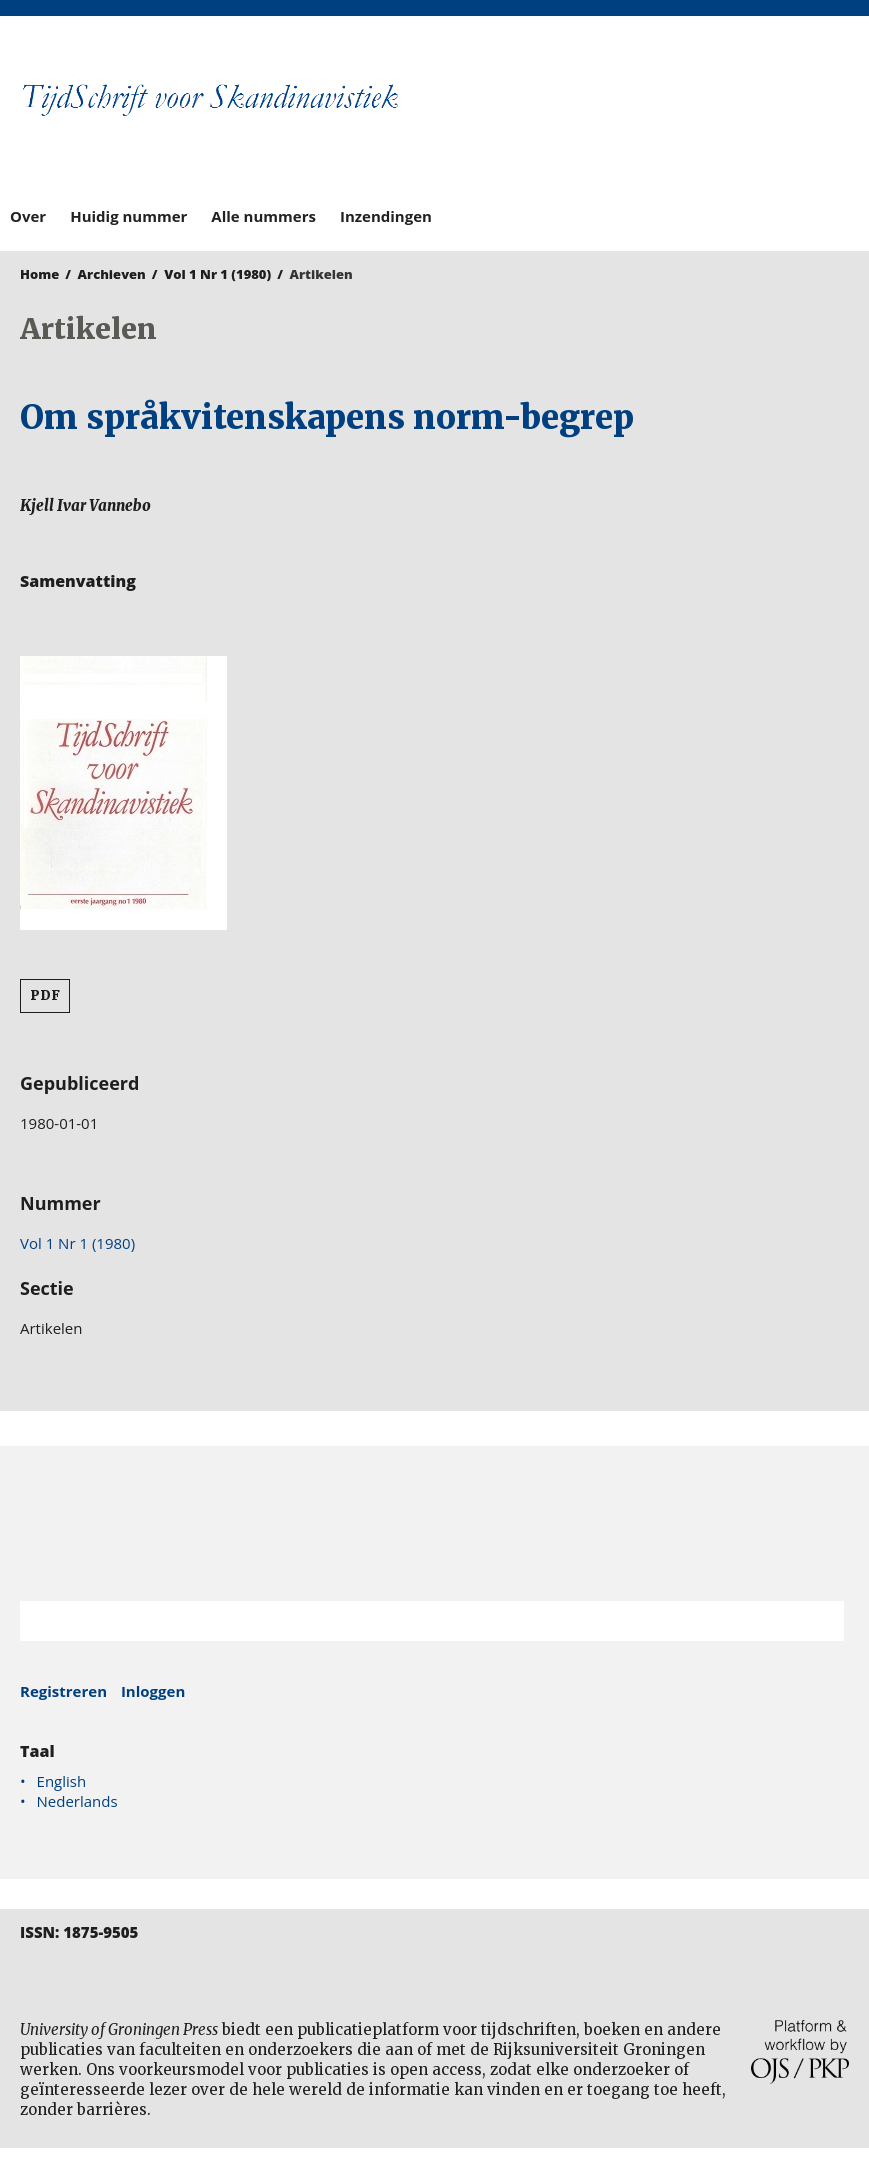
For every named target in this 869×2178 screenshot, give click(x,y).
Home (39, 274)
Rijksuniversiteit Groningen (434, 1523)
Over (28, 216)
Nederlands (77, 1801)
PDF (45, 995)
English (62, 1781)
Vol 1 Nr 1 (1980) (217, 274)
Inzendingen (386, 216)
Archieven (112, 274)
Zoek (819, 1621)
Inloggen (153, 1691)
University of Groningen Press (647, 121)
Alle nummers (263, 216)
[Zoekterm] (407, 1621)
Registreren (63, 1691)
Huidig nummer (128, 216)
